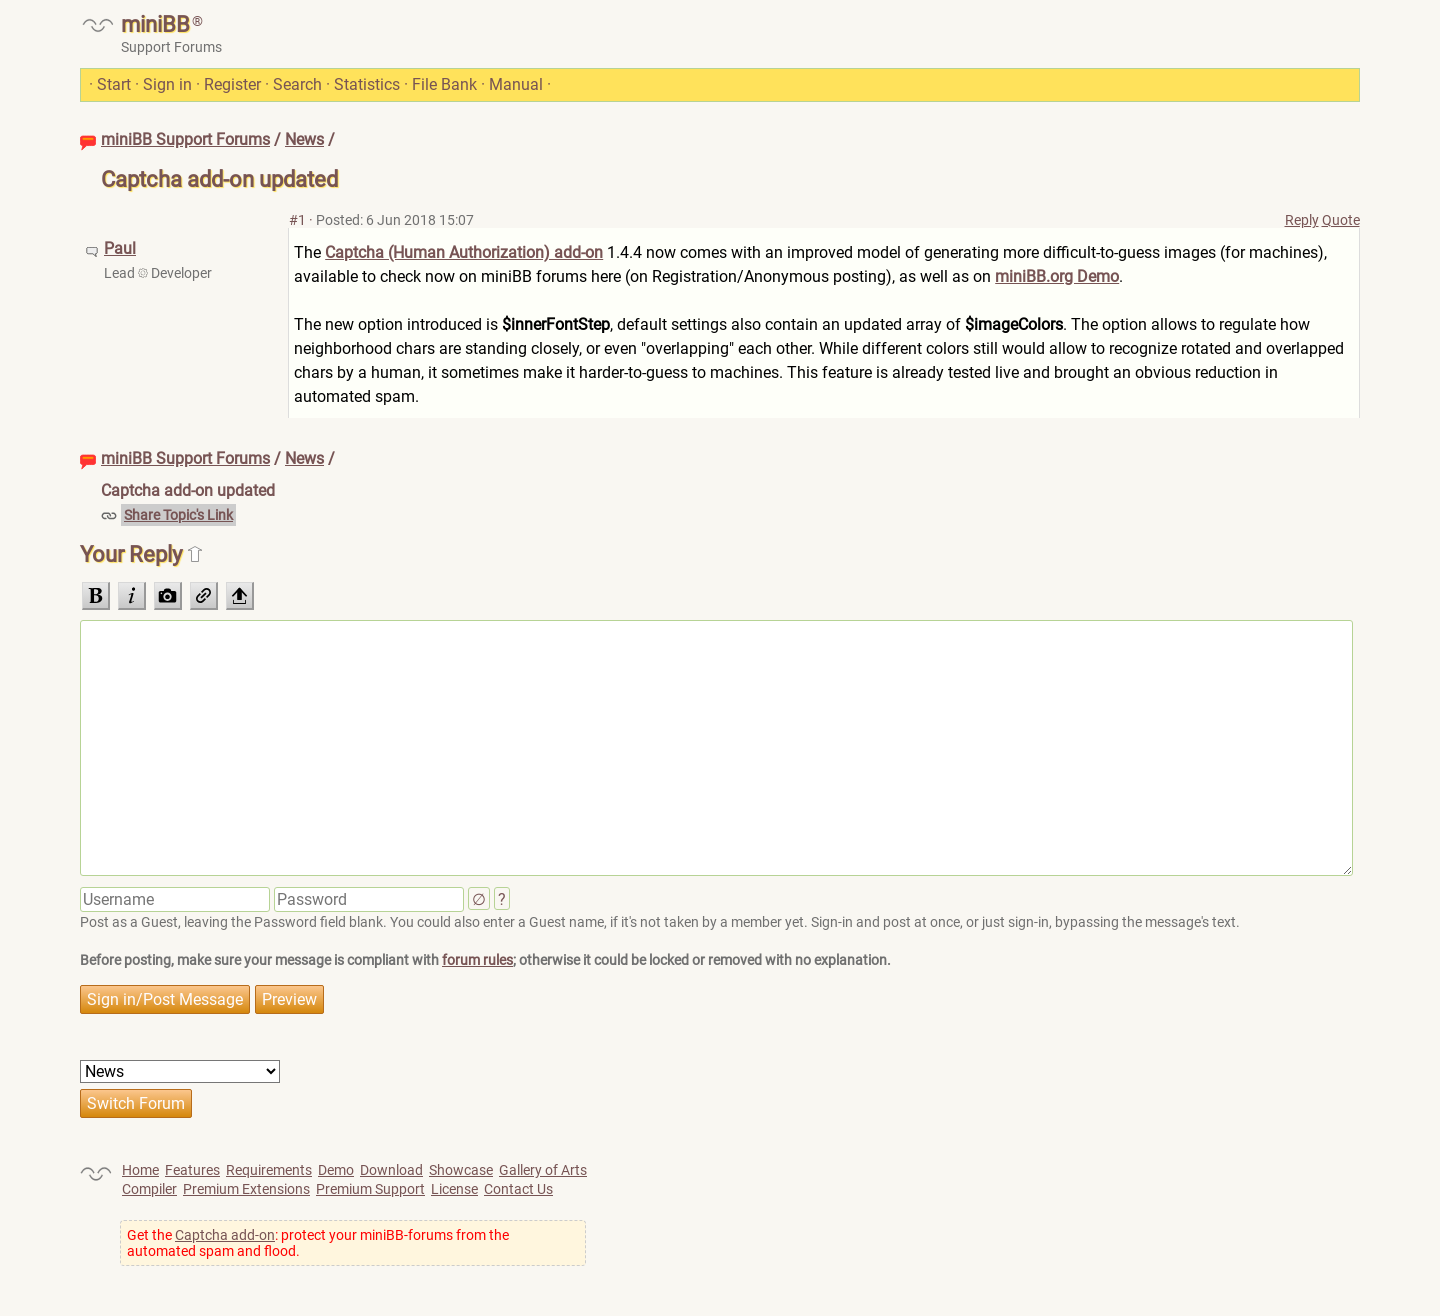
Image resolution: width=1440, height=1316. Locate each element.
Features (192, 1170)
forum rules (477, 960)
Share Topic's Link (178, 515)
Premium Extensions (246, 1189)
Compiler (149, 1189)
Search (297, 84)
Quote (1341, 220)
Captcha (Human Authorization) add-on (464, 252)
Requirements (269, 1170)
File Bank (444, 84)
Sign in (167, 84)
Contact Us (518, 1189)
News (304, 139)
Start (114, 84)
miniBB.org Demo (1057, 276)
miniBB (155, 24)
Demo (336, 1170)
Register (232, 84)
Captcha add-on (225, 1235)
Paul (120, 248)
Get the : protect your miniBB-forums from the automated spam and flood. (318, 1243)
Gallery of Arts (543, 1170)
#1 (297, 220)
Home (140, 1170)
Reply (1302, 220)
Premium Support (370, 1189)
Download (391, 1170)
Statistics (367, 84)
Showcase (461, 1170)
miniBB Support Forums (185, 139)
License (454, 1189)
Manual (516, 84)
